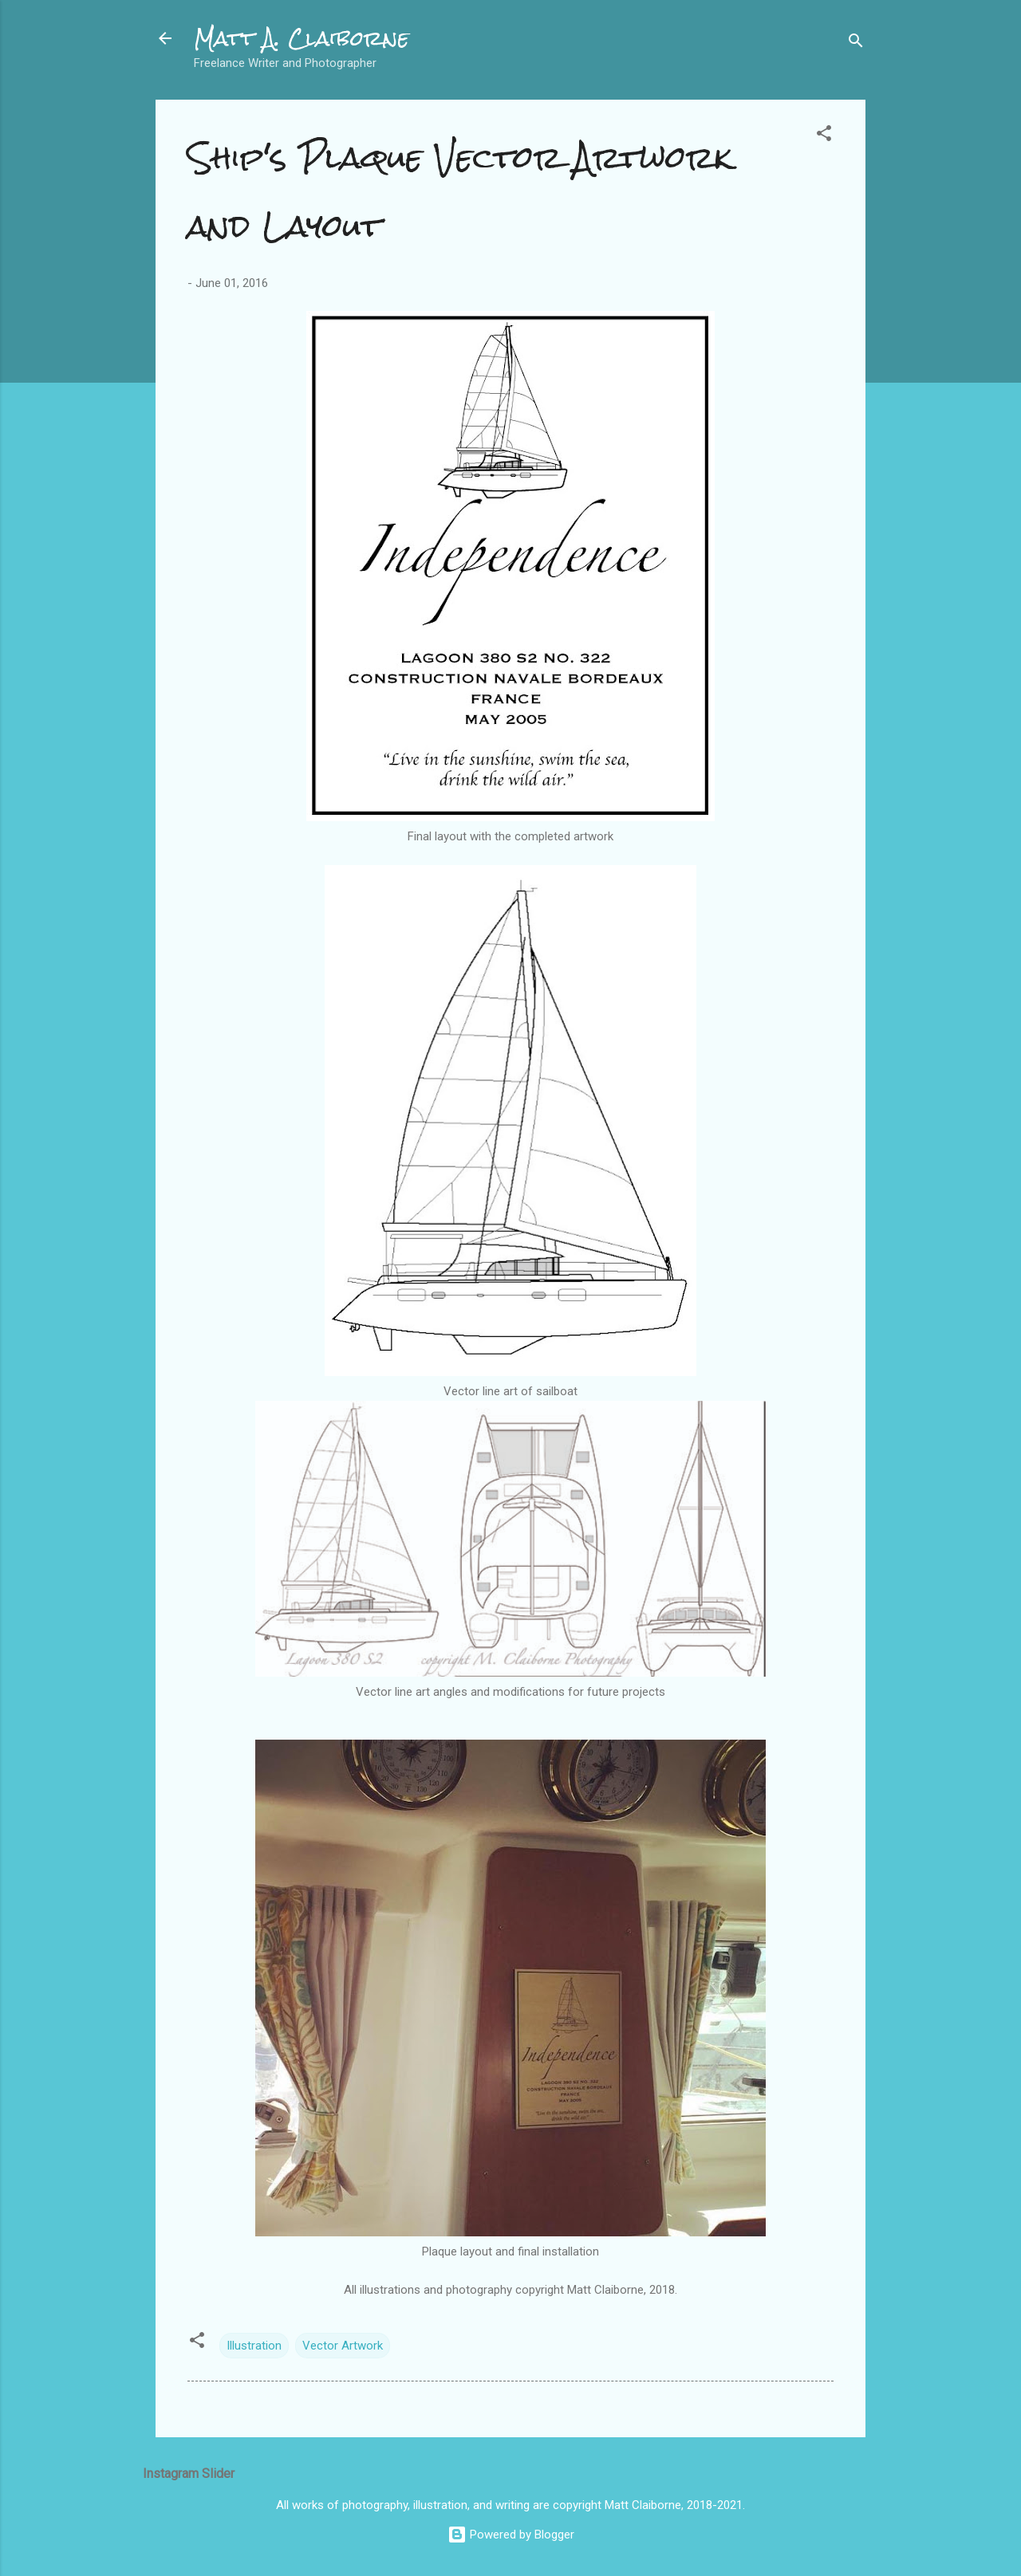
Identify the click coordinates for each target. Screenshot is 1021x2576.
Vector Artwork (342, 2345)
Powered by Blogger (510, 2534)
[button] (824, 136)
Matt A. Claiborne (301, 38)
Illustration (254, 2345)
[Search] (855, 43)
